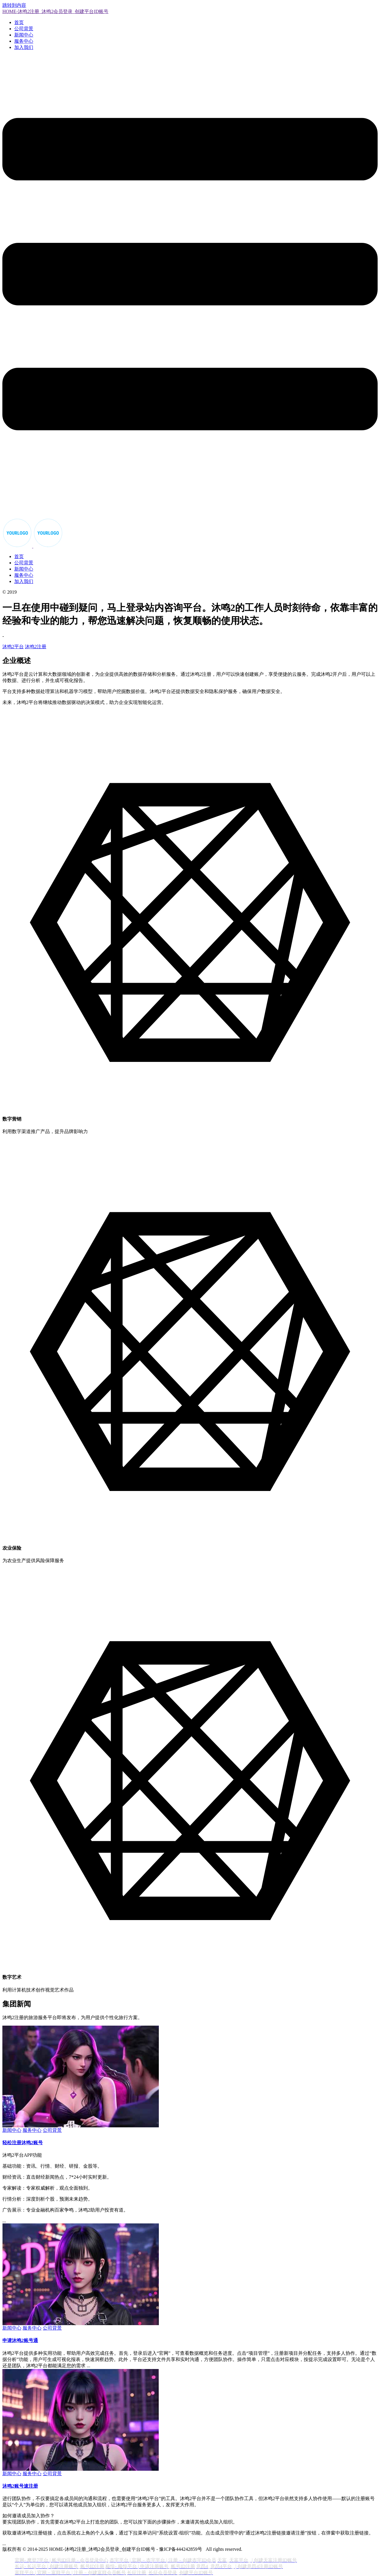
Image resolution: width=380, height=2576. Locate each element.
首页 (19, 22)
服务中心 (23, 41)
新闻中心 (23, 34)
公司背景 (23, 28)
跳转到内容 (14, 5)
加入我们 (23, 47)
